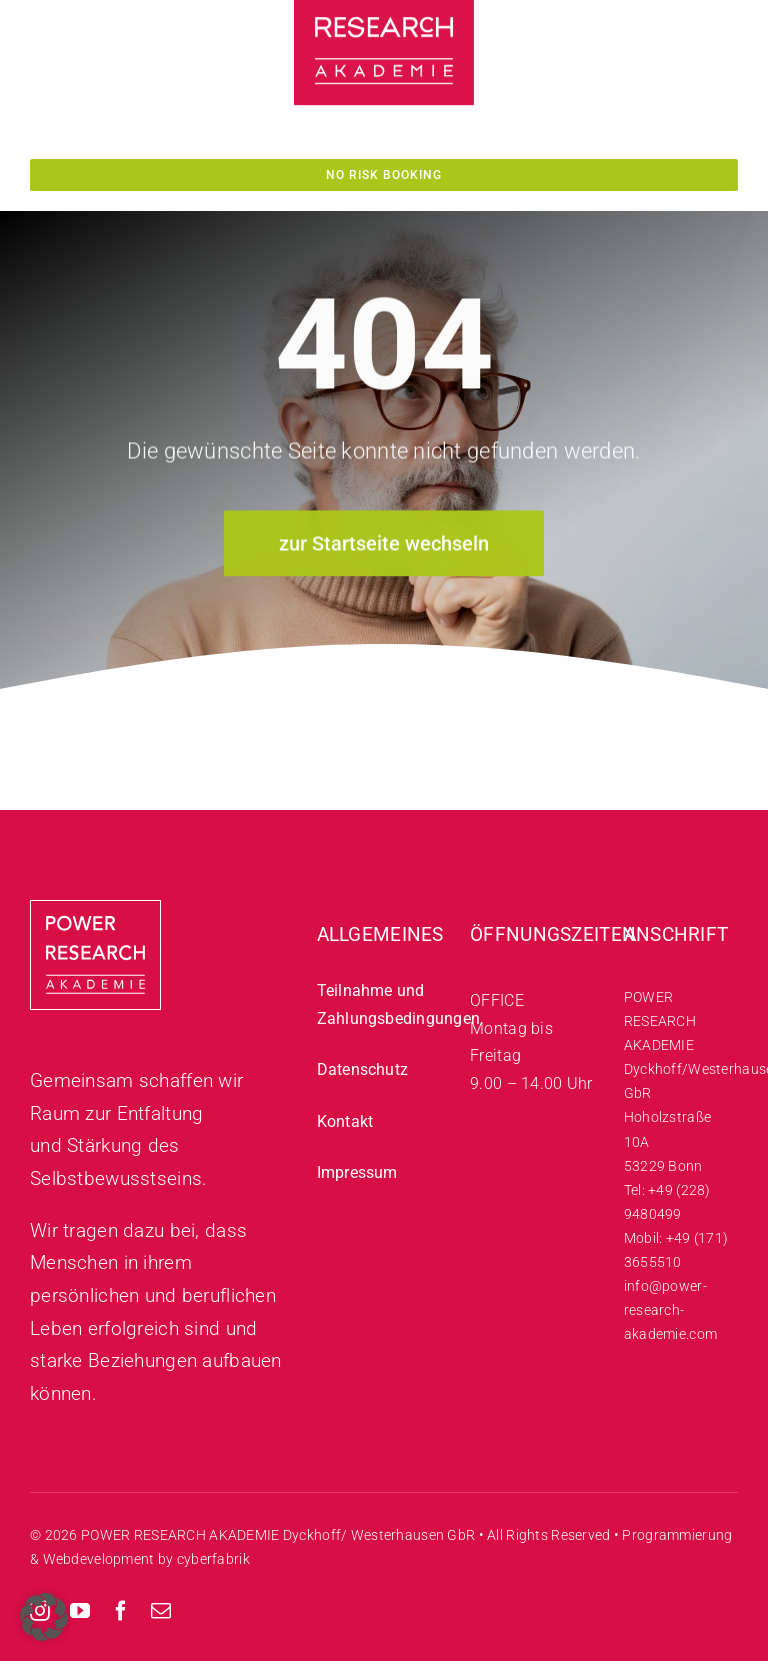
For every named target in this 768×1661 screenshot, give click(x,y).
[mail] (161, 1611)
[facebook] (121, 1611)
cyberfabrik (213, 1559)
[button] (44, 1617)
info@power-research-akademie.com (670, 1310)
